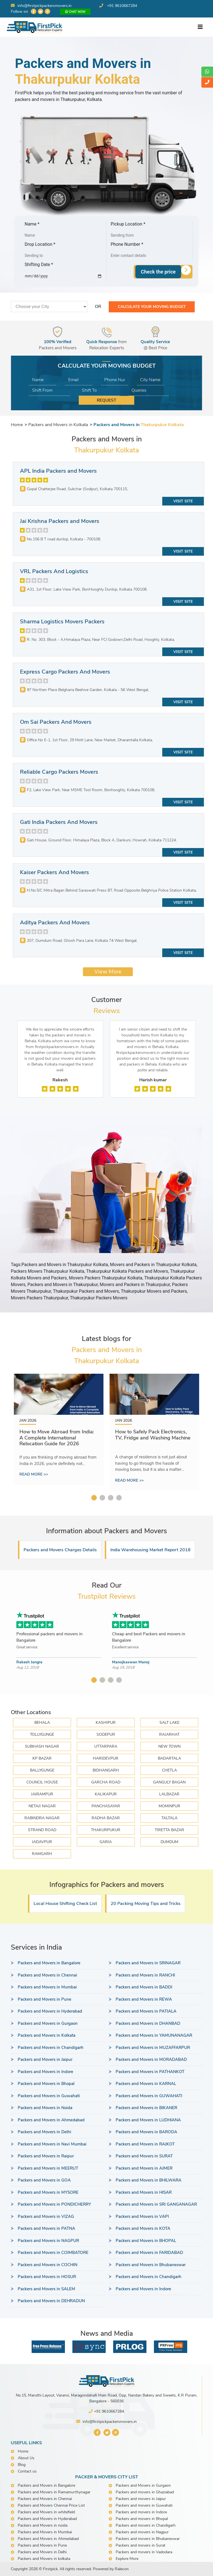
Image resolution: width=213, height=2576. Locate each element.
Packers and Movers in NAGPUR (48, 2240)
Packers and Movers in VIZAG (46, 2216)
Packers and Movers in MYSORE (48, 2192)
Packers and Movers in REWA (144, 1999)
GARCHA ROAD (105, 1782)
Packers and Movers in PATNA (46, 2228)
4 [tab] (119, 1497)
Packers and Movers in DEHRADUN (51, 2301)
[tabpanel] (59, 1429)
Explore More (127, 2558)
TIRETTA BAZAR (169, 1830)
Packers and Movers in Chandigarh (50, 2047)
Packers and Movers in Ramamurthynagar (54, 2492)
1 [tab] (94, 1497)
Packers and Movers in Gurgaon (48, 2023)
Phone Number (127, 244)
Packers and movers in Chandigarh (146, 2525)
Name (32, 224)
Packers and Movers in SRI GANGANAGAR (156, 2204)
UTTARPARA (105, 1746)
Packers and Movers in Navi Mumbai (52, 2144)
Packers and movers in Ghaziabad (145, 2492)
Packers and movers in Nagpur (142, 2532)
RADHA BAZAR (106, 1818)
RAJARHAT (169, 1734)
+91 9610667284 (122, 5)
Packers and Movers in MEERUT (48, 2168)
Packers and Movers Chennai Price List (51, 2505)
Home (23, 2451)
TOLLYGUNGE (42, 1734)
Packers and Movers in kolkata (44, 2558)
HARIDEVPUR (105, 1758)
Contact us (27, 2471)
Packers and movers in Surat (140, 2545)
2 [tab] (102, 1497)
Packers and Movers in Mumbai (47, 1987)
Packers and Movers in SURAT (144, 2156)
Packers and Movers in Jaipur (45, 2059)
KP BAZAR (42, 1758)
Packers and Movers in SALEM (46, 2289)
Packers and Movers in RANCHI (145, 1975)
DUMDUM (169, 1841)
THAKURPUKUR (105, 1830)
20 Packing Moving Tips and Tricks (146, 1904)
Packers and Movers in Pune (44, 1999)
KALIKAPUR (106, 1794)
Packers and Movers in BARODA (146, 2132)
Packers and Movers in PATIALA (146, 2011)
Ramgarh (42, 1853)
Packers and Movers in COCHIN (47, 2265)
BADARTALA (169, 1758)
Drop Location (40, 244)
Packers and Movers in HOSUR (47, 2276)
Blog (22, 2464)
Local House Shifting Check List (65, 1904)
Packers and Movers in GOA (44, 2180)
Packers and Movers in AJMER (144, 2168)
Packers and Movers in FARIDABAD (149, 2252)
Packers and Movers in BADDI (144, 1987)
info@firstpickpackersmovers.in (41, 5)
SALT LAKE (169, 1722)
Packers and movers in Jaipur (141, 2498)
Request (106, 400)
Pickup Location (128, 224)
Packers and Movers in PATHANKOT (150, 2071)
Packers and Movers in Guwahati (49, 2096)
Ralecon (122, 2569)
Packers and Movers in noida (42, 2525)
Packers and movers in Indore (141, 2512)
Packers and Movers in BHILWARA (148, 2180)
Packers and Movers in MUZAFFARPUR (153, 2047)
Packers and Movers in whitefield (46, 2512)
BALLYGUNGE (42, 1770)
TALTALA (169, 1818)
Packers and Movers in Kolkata (46, 2035)
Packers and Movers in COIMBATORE (53, 2252)
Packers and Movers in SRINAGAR (148, 1963)
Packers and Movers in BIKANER (146, 2108)
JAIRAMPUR (42, 1794)
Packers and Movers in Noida (45, 2108)
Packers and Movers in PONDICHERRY (54, 2204)
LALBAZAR (169, 1794)
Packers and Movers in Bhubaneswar (151, 2265)
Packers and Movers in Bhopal (46, 2083)
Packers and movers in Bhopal (142, 2518)
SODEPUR (106, 1734)
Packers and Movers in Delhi (44, 2132)
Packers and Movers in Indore (45, 2071)
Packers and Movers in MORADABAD (151, 2059)
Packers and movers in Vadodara (144, 2552)
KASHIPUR (106, 1722)
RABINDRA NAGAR (42, 1818)
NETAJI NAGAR (42, 1806)
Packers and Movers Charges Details (60, 1550)
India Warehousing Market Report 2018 (150, 1550)
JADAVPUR (42, 1841)
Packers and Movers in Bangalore (49, 1963)
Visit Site (183, 501)
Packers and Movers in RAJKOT (145, 2144)
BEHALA (42, 1722)
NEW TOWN (169, 1746)
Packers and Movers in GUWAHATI (149, 2096)
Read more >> (33, 1474)
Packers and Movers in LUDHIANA (148, 2120)
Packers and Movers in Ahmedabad (51, 2120)
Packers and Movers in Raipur (46, 2156)
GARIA (106, 1841)
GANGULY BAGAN (169, 1782)
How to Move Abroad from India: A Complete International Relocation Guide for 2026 (56, 1437)
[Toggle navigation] (200, 27)
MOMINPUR (169, 1806)
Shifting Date (39, 264)
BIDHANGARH (106, 1770)
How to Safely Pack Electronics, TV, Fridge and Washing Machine (153, 1434)
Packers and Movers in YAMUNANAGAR (154, 2035)
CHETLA (169, 1770)
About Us (26, 2458)
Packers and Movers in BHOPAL (146, 2240)
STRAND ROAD (42, 1830)
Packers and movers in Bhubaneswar (148, 2538)
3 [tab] (110, 1497)
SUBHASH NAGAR (42, 1746)
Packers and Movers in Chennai (47, 1975)
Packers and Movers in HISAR (144, 2192)
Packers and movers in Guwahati (144, 2505)
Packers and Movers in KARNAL (146, 2083)
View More (107, 971)
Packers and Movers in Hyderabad (50, 2011)
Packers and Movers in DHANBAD (148, 2023)
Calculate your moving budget (152, 306)
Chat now (75, 12)
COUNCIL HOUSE (42, 1782)
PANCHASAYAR (106, 1806)
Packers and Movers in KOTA (143, 2228)
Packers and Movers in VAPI (142, 2216)
